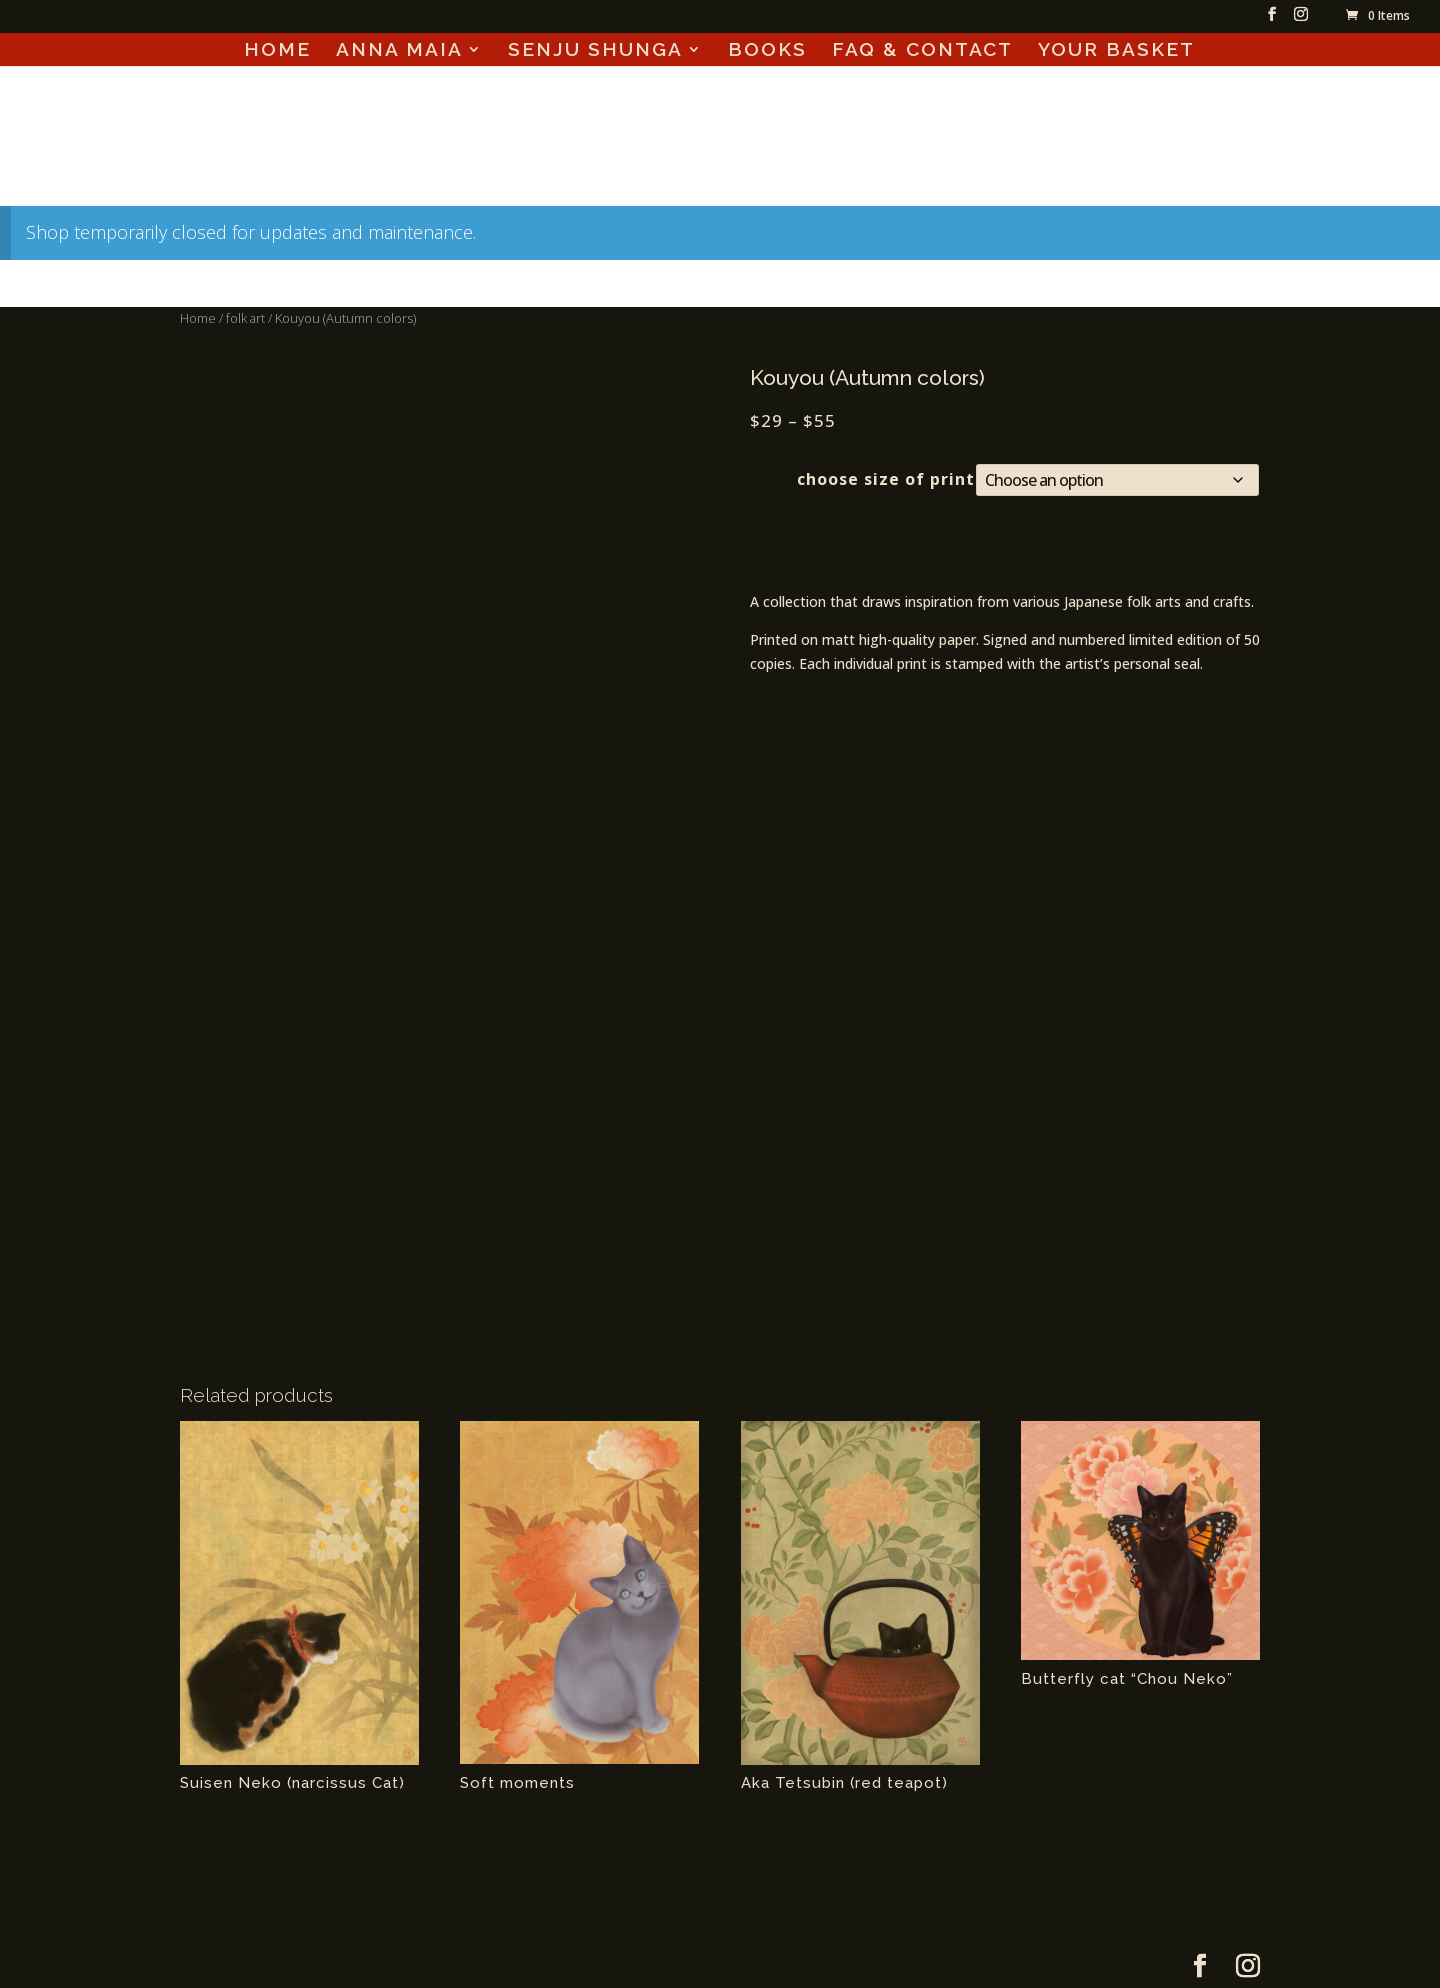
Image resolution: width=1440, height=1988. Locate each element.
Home (198, 318)
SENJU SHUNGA (595, 51)
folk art (245, 318)
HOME (277, 51)
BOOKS (767, 51)
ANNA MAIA (399, 51)
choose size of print (886, 479)
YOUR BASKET (1116, 51)
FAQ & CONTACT (922, 51)
